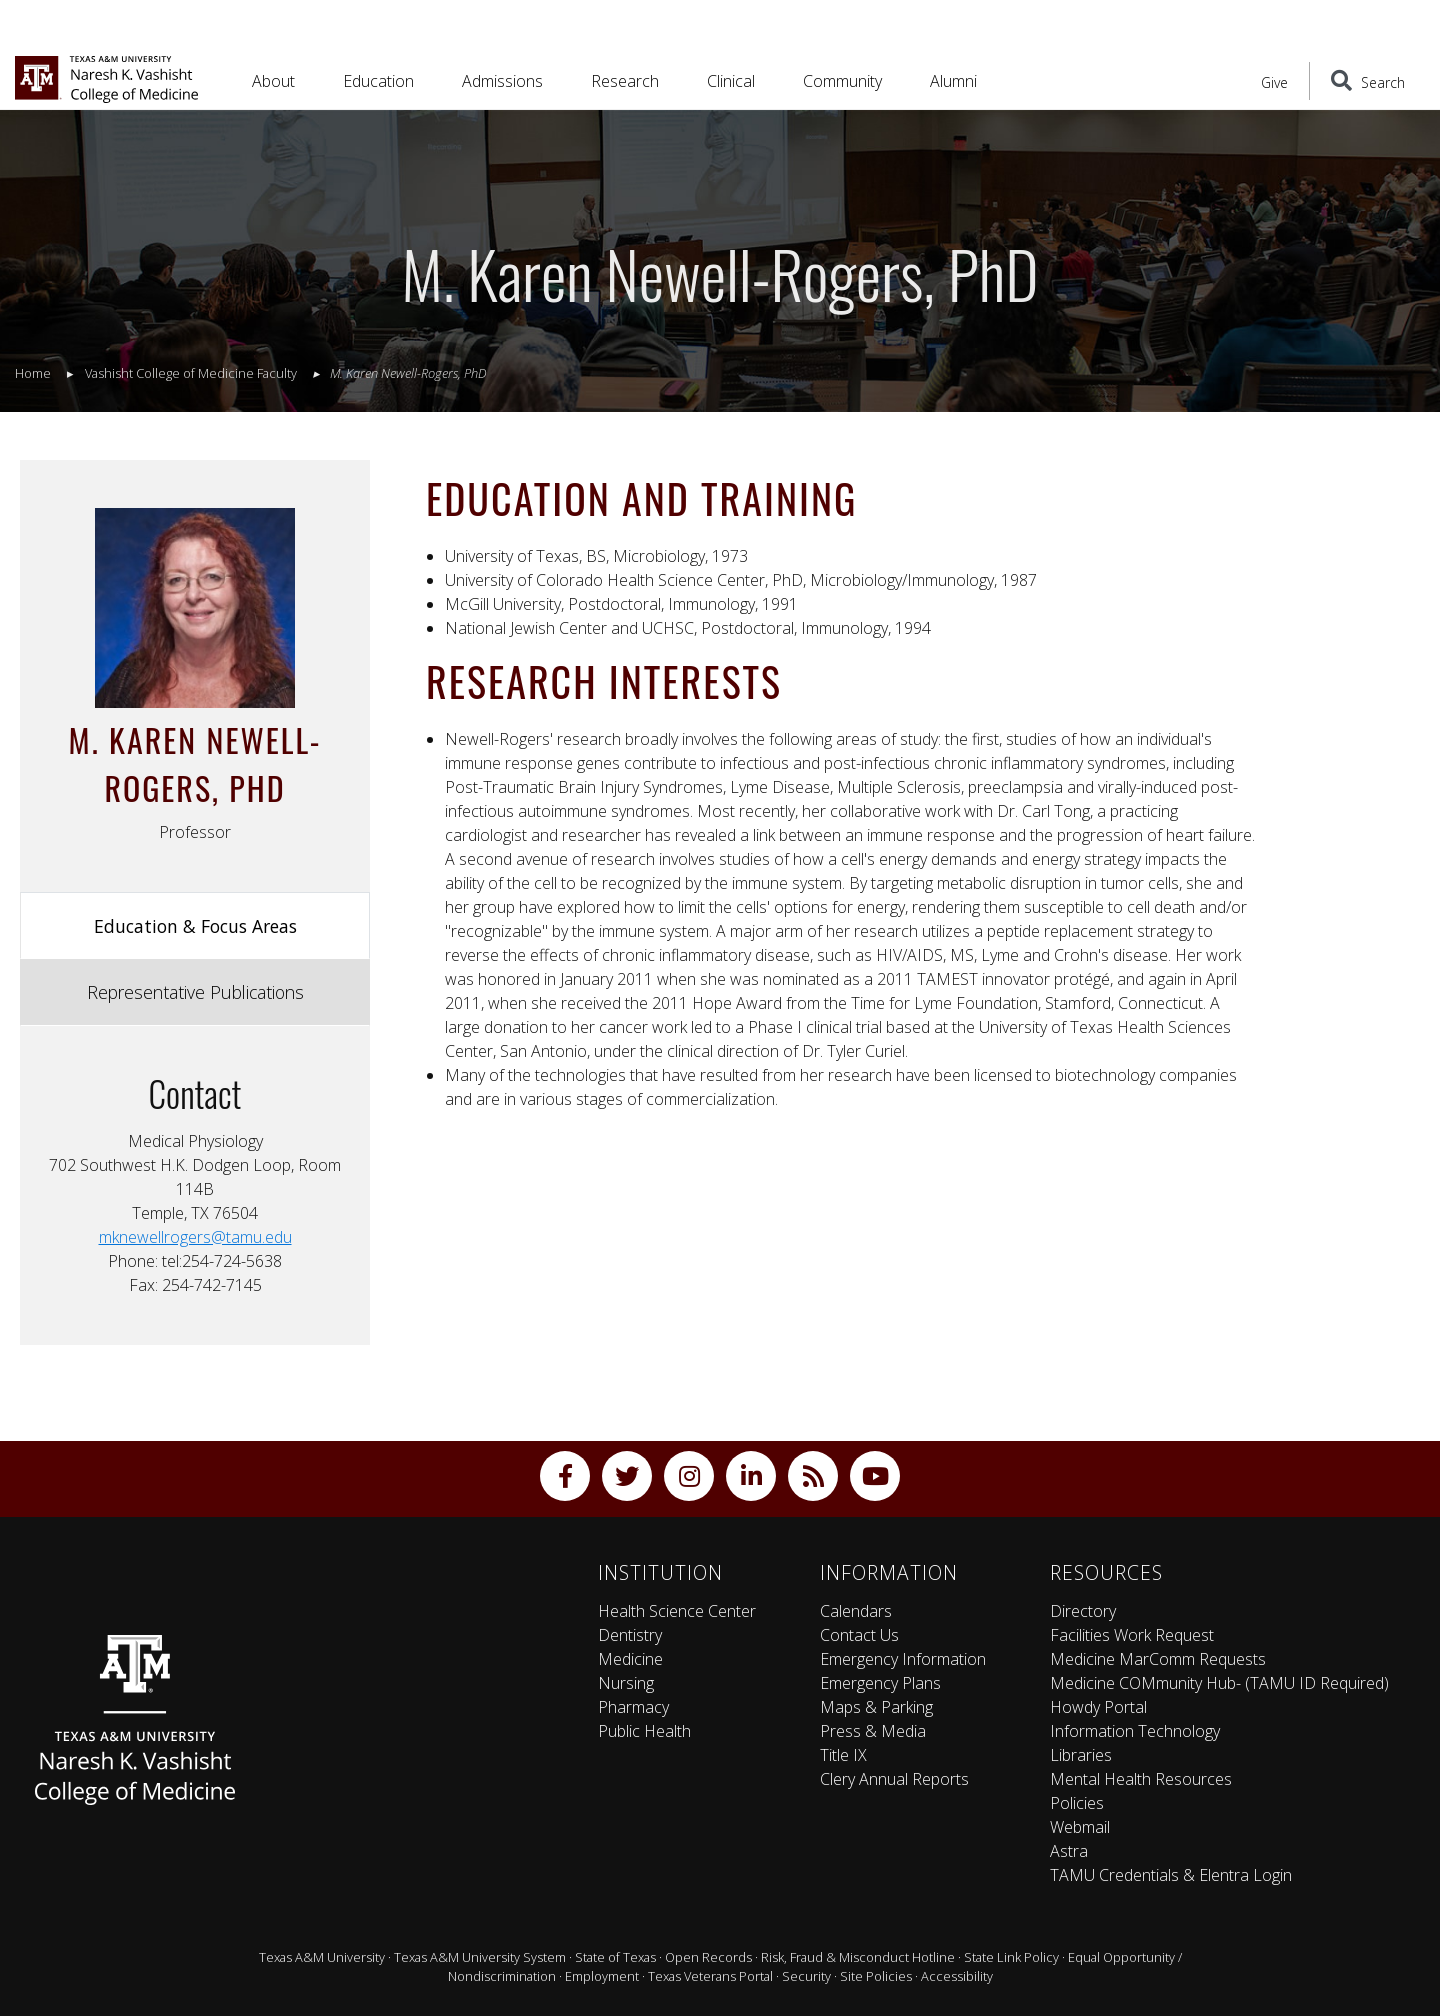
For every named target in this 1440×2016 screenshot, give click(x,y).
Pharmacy (633, 1707)
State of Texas (615, 1957)
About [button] (273, 81)
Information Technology (1135, 1731)
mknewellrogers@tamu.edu (195, 1237)
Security (806, 1976)
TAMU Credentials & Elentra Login (1171, 1875)
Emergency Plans (880, 1683)
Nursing (626, 1683)
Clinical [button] (731, 81)
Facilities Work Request (1132, 1635)
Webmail (1080, 1827)
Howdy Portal (1098, 1707)
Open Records (708, 1957)
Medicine (630, 1659)
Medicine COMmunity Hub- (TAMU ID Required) (1219, 1683)
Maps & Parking (876, 1707)
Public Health (644, 1731)
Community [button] (842, 81)
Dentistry (630, 1635)
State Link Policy (1011, 1957)
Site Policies (876, 1976)
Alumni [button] (953, 81)
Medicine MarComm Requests (1158, 1659)
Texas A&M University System (480, 1957)
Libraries (1081, 1755)
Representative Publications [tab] (195, 992)
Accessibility (957, 1976)
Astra (1069, 1851)
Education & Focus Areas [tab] (195, 926)
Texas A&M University (322, 1957)
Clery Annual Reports (894, 1779)
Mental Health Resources (1141, 1779)
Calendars (856, 1611)
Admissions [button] (502, 81)
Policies (1077, 1803)
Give (1274, 82)
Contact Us (859, 1635)
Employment (602, 1976)
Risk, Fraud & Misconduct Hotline (858, 1957)
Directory (1083, 1611)
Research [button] (625, 81)
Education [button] (378, 81)
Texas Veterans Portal (710, 1976)
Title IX (843, 1755)
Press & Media (873, 1731)
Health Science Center (677, 1611)
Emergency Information (903, 1659)
